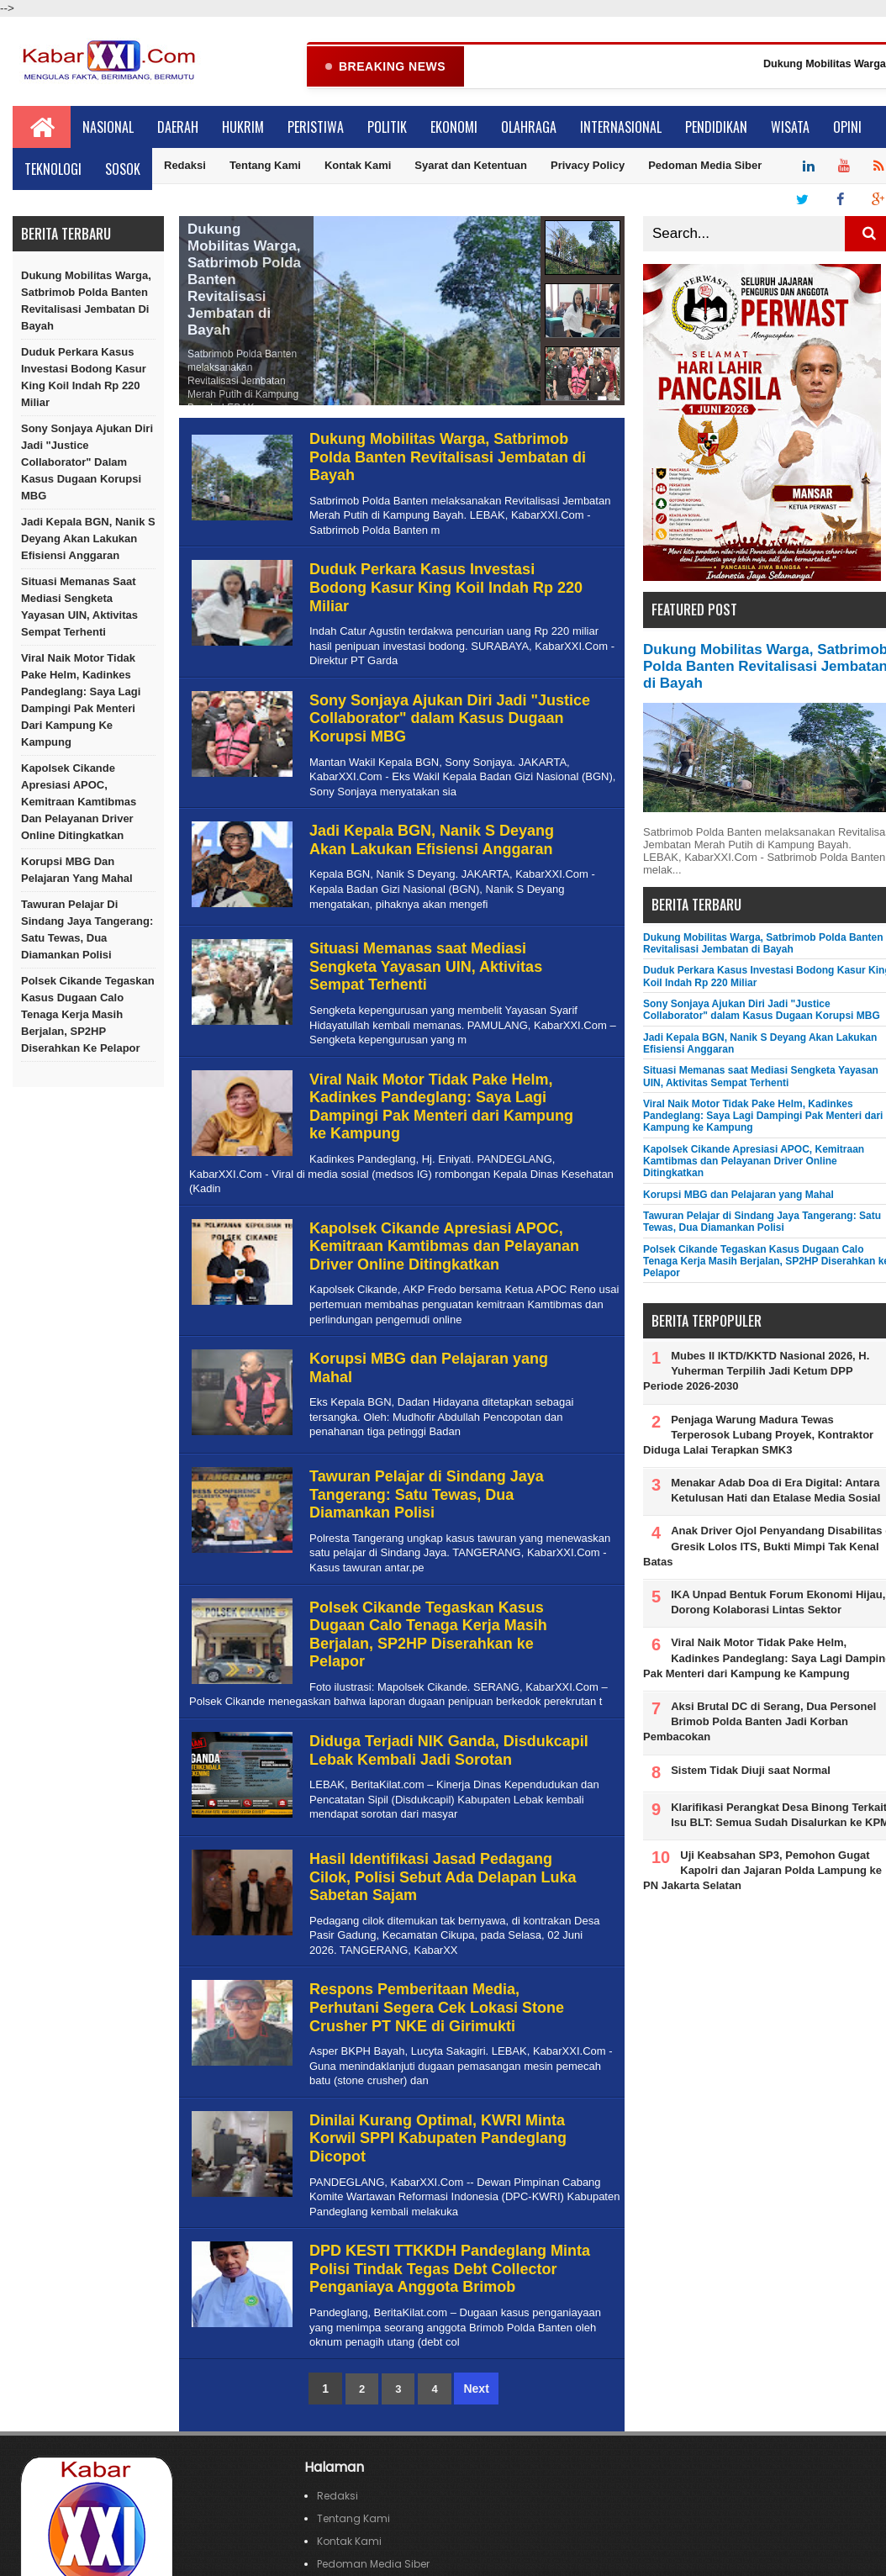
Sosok (122, 170)
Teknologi (53, 170)
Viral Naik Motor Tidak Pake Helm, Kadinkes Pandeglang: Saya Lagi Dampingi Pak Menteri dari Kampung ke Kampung (80, 700)
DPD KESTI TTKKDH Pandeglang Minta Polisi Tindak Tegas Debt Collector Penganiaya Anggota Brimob (449, 2269)
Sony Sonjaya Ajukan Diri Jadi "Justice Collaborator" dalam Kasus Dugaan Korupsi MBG (87, 463)
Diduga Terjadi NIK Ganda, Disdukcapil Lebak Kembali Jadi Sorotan (448, 1751)
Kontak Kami (357, 166)
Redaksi (185, 166)
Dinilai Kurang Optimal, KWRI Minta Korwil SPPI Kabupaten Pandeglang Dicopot (438, 2139)
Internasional (621, 128)
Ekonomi (453, 128)
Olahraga (528, 128)
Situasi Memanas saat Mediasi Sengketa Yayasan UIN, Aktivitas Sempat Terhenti (79, 607)
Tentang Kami (265, 166)
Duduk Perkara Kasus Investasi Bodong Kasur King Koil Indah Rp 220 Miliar (83, 377)
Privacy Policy (588, 166)
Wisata (790, 128)
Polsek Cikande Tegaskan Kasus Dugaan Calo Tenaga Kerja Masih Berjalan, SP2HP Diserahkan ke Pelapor (88, 1015)
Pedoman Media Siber (705, 166)
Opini (847, 128)
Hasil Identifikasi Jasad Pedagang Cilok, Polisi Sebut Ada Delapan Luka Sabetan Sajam (442, 1877)
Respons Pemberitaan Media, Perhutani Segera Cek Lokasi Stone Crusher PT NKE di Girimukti (436, 2008)
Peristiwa (315, 128)
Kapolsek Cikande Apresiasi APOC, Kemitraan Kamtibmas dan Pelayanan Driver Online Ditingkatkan (78, 802)
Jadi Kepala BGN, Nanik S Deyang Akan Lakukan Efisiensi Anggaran (88, 539)
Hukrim (243, 128)
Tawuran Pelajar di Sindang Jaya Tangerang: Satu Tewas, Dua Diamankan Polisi (87, 930)
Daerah (177, 128)
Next (475, 2389)
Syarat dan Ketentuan (470, 166)
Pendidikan (716, 128)
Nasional (108, 128)
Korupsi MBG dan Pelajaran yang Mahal (77, 870)
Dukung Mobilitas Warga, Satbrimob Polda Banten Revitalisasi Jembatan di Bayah (86, 301)
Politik (387, 128)
